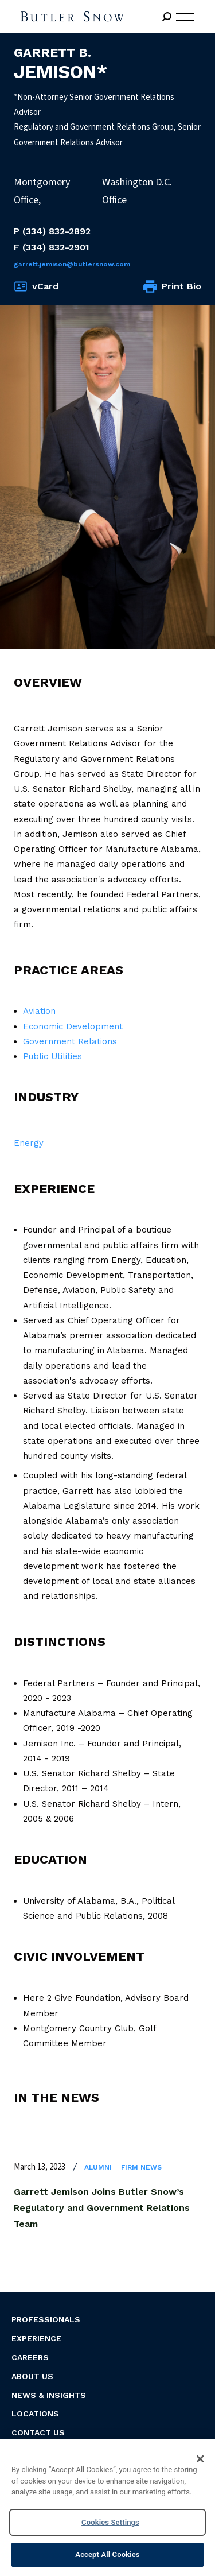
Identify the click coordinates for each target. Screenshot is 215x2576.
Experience (36, 2338)
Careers (30, 2357)
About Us (32, 2376)
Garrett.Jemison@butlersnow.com (72, 264)
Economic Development (73, 1026)
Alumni (98, 2167)
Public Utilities (52, 1056)
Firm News (141, 2167)
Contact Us (38, 2432)
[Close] (200, 2459)
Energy (29, 1143)
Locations (35, 2413)
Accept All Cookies (107, 2554)
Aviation (39, 1011)
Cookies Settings (110, 2522)
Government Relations (70, 1041)
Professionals (45, 2319)
